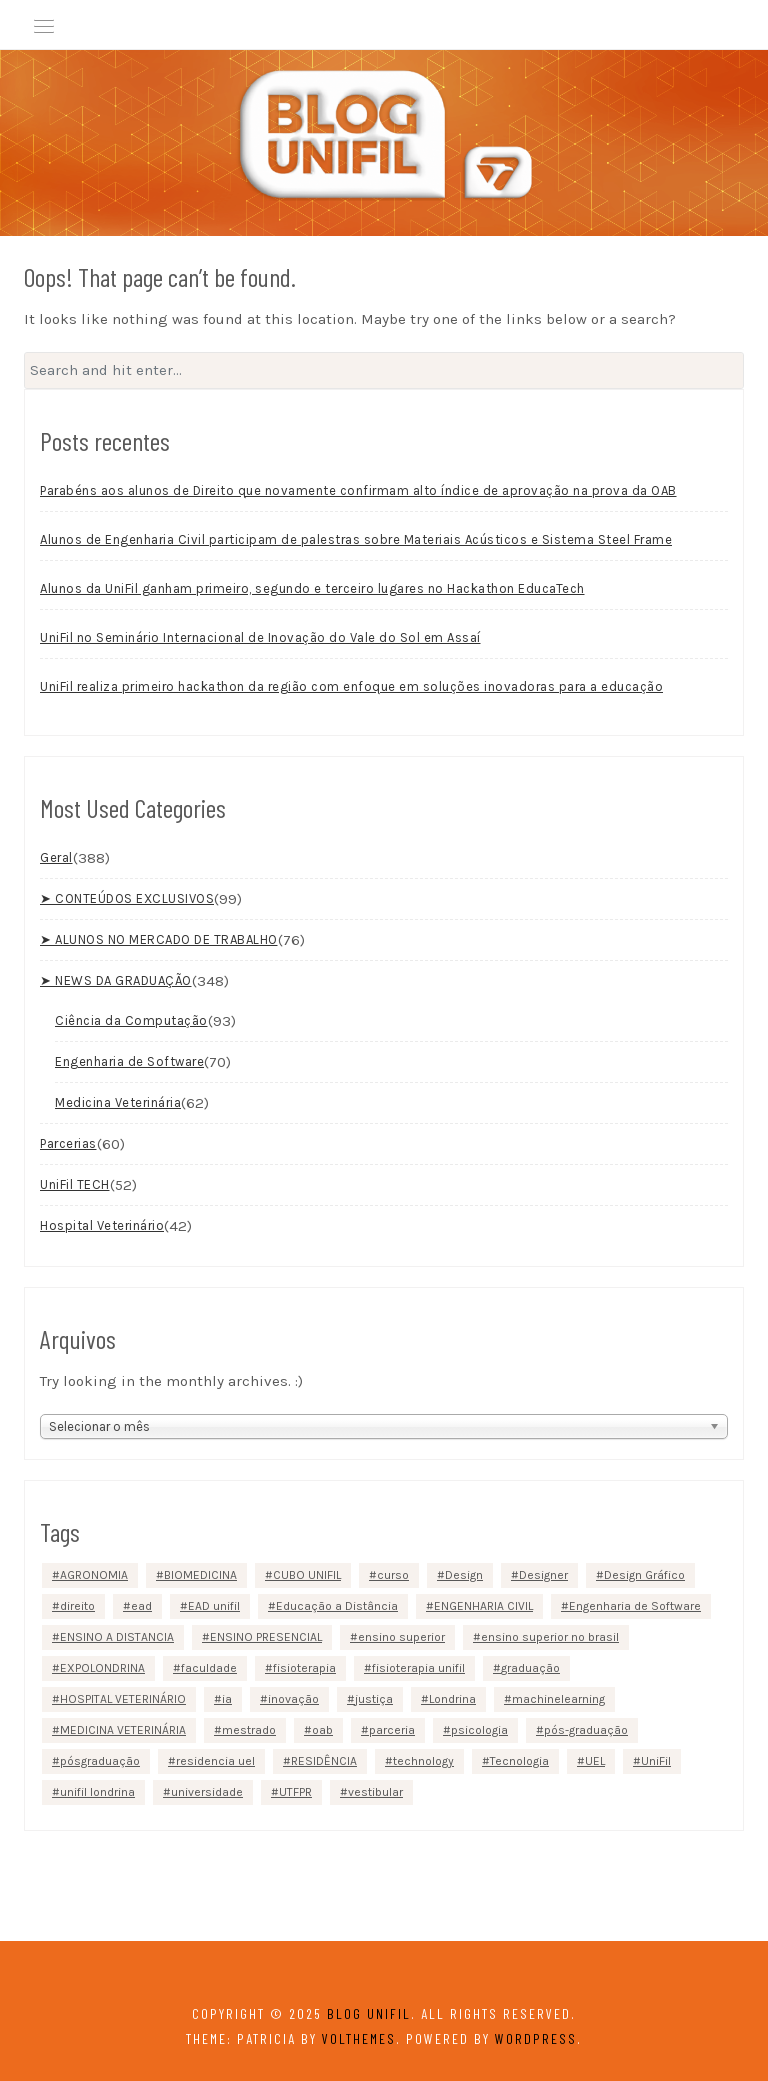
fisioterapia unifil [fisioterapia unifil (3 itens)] (418, 1668)
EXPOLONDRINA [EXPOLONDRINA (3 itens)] (102, 1668)
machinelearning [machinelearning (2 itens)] (558, 1699)
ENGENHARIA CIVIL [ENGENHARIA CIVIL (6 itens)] (483, 1606)
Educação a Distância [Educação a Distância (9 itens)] (337, 1606)
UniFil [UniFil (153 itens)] (656, 1761)
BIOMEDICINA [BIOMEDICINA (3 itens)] (200, 1575)
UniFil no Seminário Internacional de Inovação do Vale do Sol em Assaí (260, 637)
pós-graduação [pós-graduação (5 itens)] (586, 1730)
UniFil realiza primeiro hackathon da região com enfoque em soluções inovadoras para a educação (351, 686)
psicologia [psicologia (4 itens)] (479, 1730)
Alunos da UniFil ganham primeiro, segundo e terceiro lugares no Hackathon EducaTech (312, 588)
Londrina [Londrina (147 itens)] (452, 1699)
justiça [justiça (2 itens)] (374, 1699)
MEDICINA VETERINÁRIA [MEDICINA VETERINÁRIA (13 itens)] (123, 1730)
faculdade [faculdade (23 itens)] (209, 1668)
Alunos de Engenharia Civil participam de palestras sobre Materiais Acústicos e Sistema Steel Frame (356, 539)
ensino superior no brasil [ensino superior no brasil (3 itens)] (550, 1637)
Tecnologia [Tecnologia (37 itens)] (519, 1761)
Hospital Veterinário (102, 1225)
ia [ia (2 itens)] (227, 1699)
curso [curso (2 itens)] (393, 1575)
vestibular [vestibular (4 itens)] (375, 1792)
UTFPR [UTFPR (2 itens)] (295, 1792)
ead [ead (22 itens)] (141, 1606)
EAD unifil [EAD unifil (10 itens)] (214, 1606)
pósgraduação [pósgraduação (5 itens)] (100, 1761)
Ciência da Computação (131, 1020)
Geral (56, 857)
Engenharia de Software (129, 1061)
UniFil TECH (75, 1184)
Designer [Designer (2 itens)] (543, 1575)
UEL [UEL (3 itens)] (595, 1761)
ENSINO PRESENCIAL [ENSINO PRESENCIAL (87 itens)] (266, 1637)
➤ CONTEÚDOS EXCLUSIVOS (127, 898)
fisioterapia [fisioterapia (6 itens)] (304, 1668)
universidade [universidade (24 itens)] (207, 1792)
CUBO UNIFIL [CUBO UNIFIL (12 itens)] (307, 1575)
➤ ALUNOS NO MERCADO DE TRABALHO (159, 939)
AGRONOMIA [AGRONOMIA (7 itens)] (94, 1575)
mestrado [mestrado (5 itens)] (249, 1730)
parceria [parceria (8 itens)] (392, 1730)
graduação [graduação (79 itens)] (530, 1668)
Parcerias (68, 1143)
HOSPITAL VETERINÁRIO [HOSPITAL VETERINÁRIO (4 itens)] (123, 1699)
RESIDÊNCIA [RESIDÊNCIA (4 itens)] (324, 1761)
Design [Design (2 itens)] (464, 1575)
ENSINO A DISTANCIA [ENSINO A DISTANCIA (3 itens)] (117, 1637)
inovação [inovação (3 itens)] (293, 1699)
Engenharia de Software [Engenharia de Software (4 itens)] (635, 1606)
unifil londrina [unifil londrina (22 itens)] (97, 1792)
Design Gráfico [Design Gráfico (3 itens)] (644, 1575)
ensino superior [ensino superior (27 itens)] (401, 1637)
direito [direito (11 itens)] (77, 1606)
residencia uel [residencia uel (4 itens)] (215, 1761)
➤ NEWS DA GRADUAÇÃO (116, 980)
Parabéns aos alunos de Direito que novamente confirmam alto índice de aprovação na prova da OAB (358, 490)
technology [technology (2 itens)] (423, 1761)
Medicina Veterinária (118, 1102)
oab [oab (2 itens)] (322, 1730)
